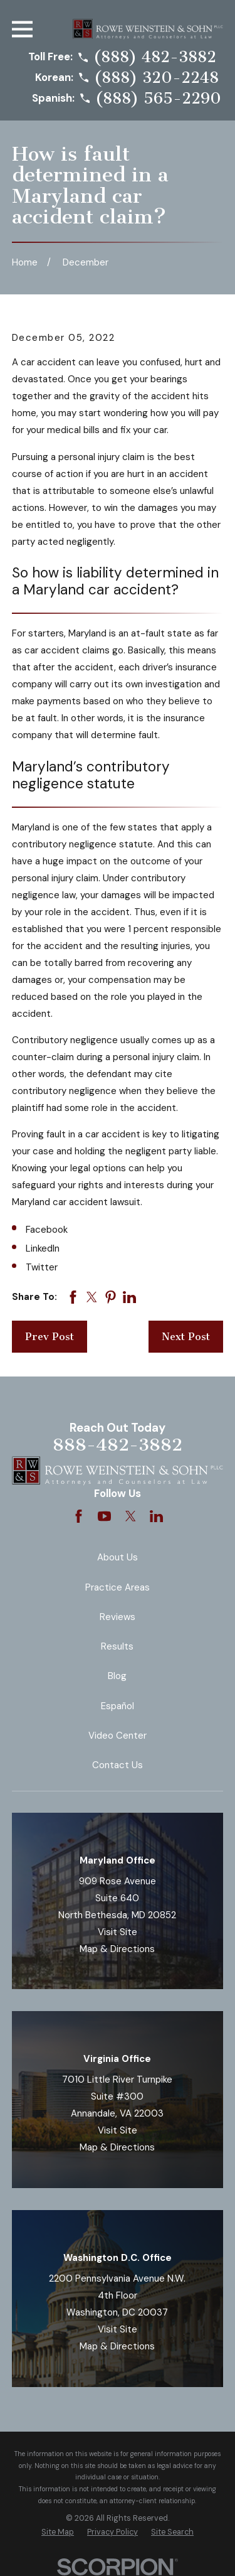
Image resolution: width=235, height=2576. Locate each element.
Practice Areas (117, 1587)
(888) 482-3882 (154, 57)
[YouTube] (104, 1516)
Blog (117, 1676)
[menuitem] (57, 2532)
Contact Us (117, 1765)
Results (117, 1646)
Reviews (117, 1617)
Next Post (186, 1337)
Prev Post (49, 1337)
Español (117, 1706)
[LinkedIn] (156, 1516)
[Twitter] (130, 1516)
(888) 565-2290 (158, 99)
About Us (117, 1557)
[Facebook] (78, 1516)
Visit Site (117, 1932)
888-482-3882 (117, 1444)
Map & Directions (117, 1949)
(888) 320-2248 (156, 78)
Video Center (117, 1735)
